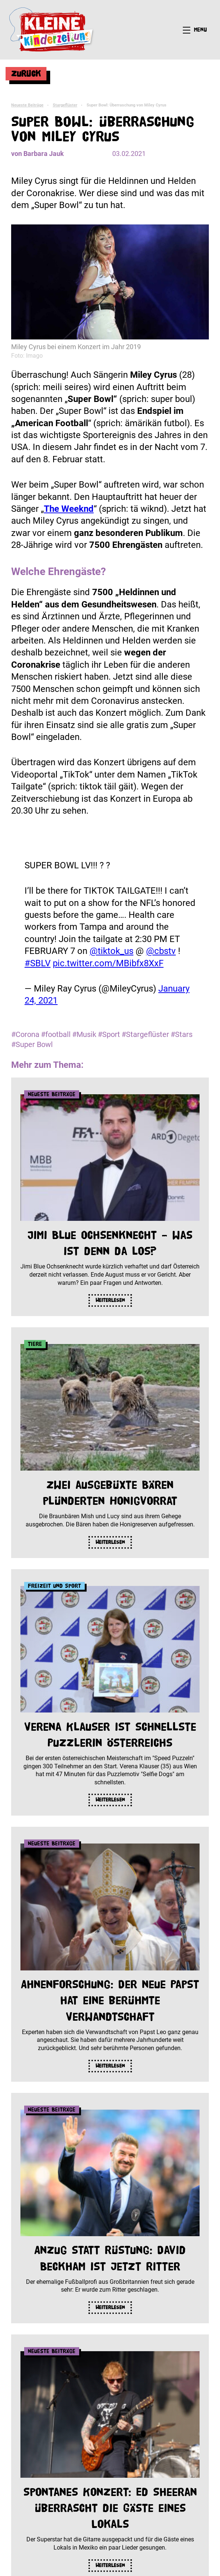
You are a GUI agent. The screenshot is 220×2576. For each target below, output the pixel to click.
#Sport (109, 1034)
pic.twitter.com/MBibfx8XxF (108, 963)
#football (56, 1034)
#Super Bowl (32, 1044)
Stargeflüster (65, 105)
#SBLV (38, 963)
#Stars (181, 1034)
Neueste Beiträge (27, 105)
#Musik (84, 1034)
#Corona (25, 1034)
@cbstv (161, 951)
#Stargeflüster (145, 1034)
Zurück (26, 73)
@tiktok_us (111, 951)
